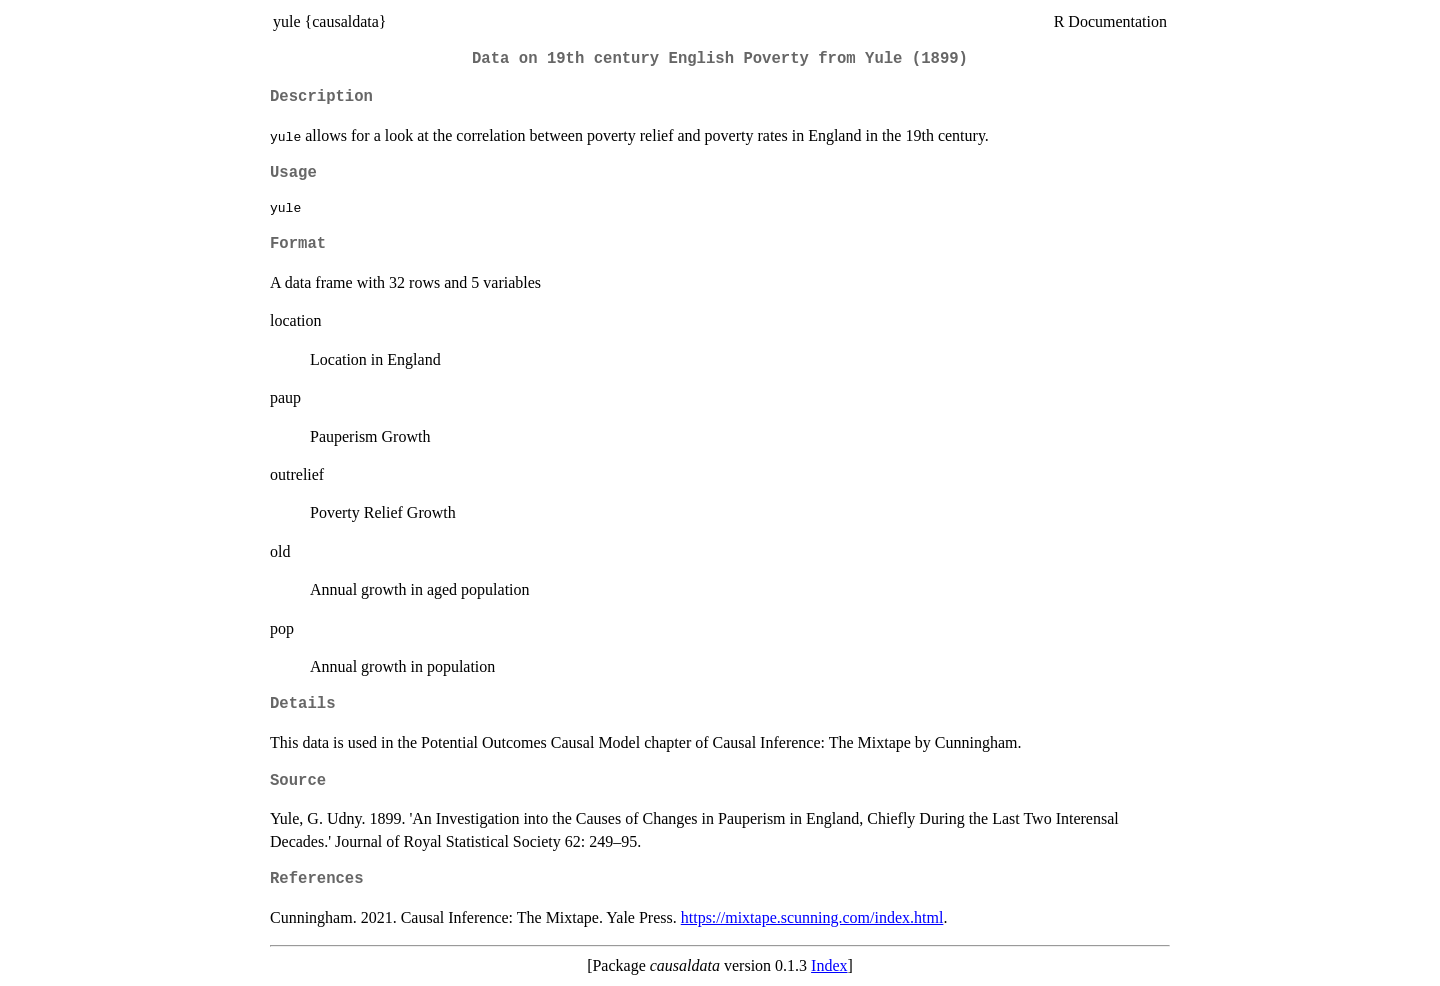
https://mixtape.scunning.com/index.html (812, 917)
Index (829, 965)
